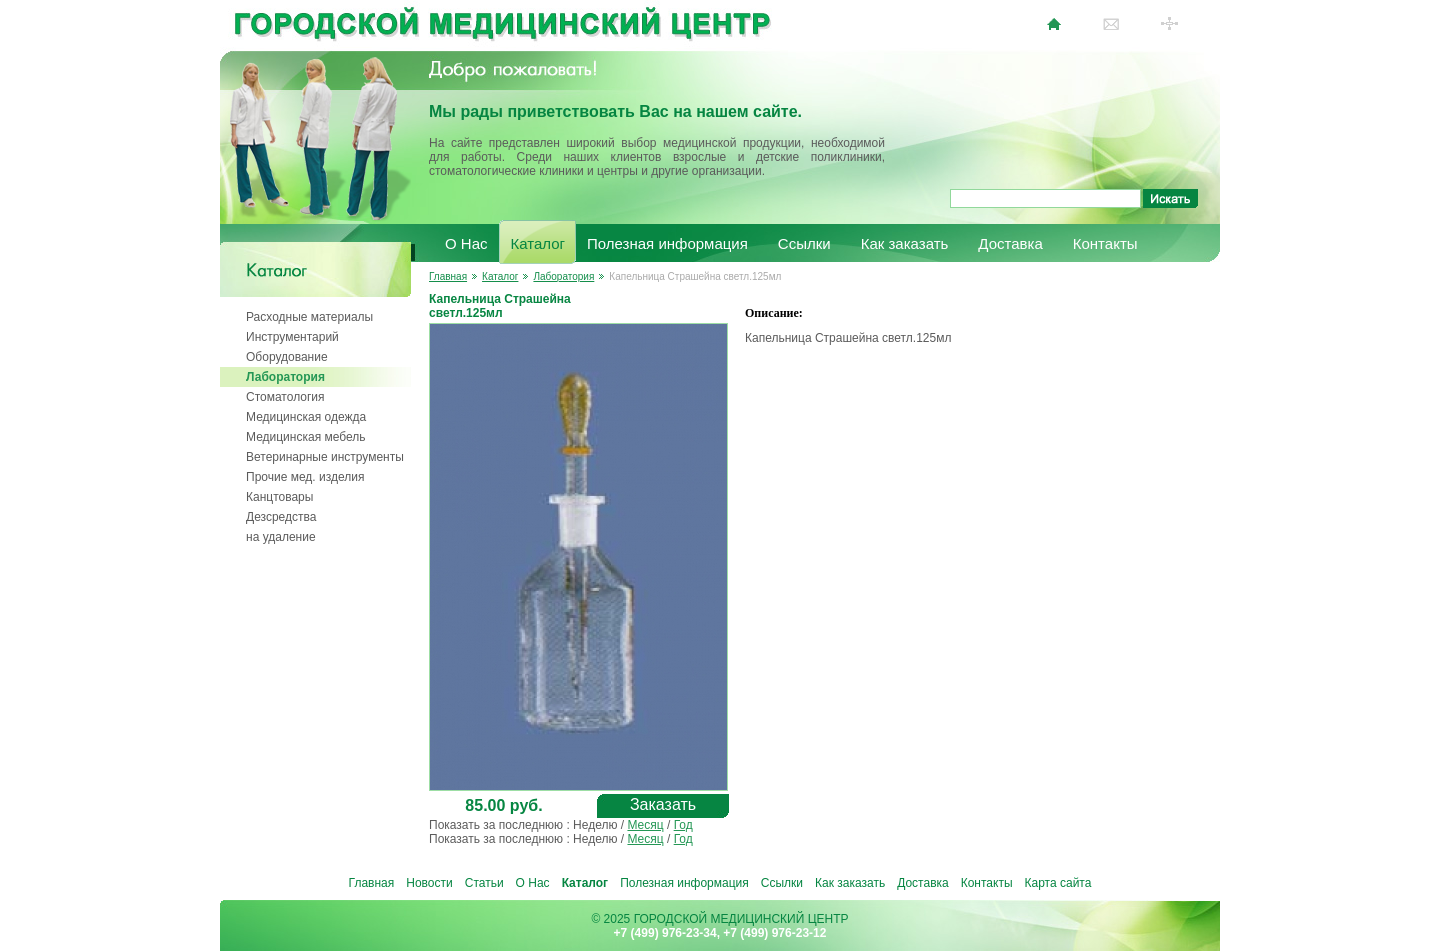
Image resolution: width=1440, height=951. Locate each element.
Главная (448, 276)
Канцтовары (279, 497)
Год (683, 825)
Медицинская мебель (306, 437)
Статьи (484, 883)
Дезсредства (281, 517)
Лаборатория (285, 377)
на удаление (281, 537)
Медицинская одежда (306, 417)
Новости (429, 883)
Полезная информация (667, 243)
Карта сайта (1058, 883)
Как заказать (905, 243)
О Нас (466, 243)
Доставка (1010, 243)
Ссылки (804, 243)
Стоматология (285, 397)
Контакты (1105, 243)
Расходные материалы (309, 317)
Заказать (663, 804)
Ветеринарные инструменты (325, 457)
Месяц (645, 825)
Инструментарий (292, 337)
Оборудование (287, 357)
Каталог (538, 243)
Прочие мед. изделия (305, 477)
